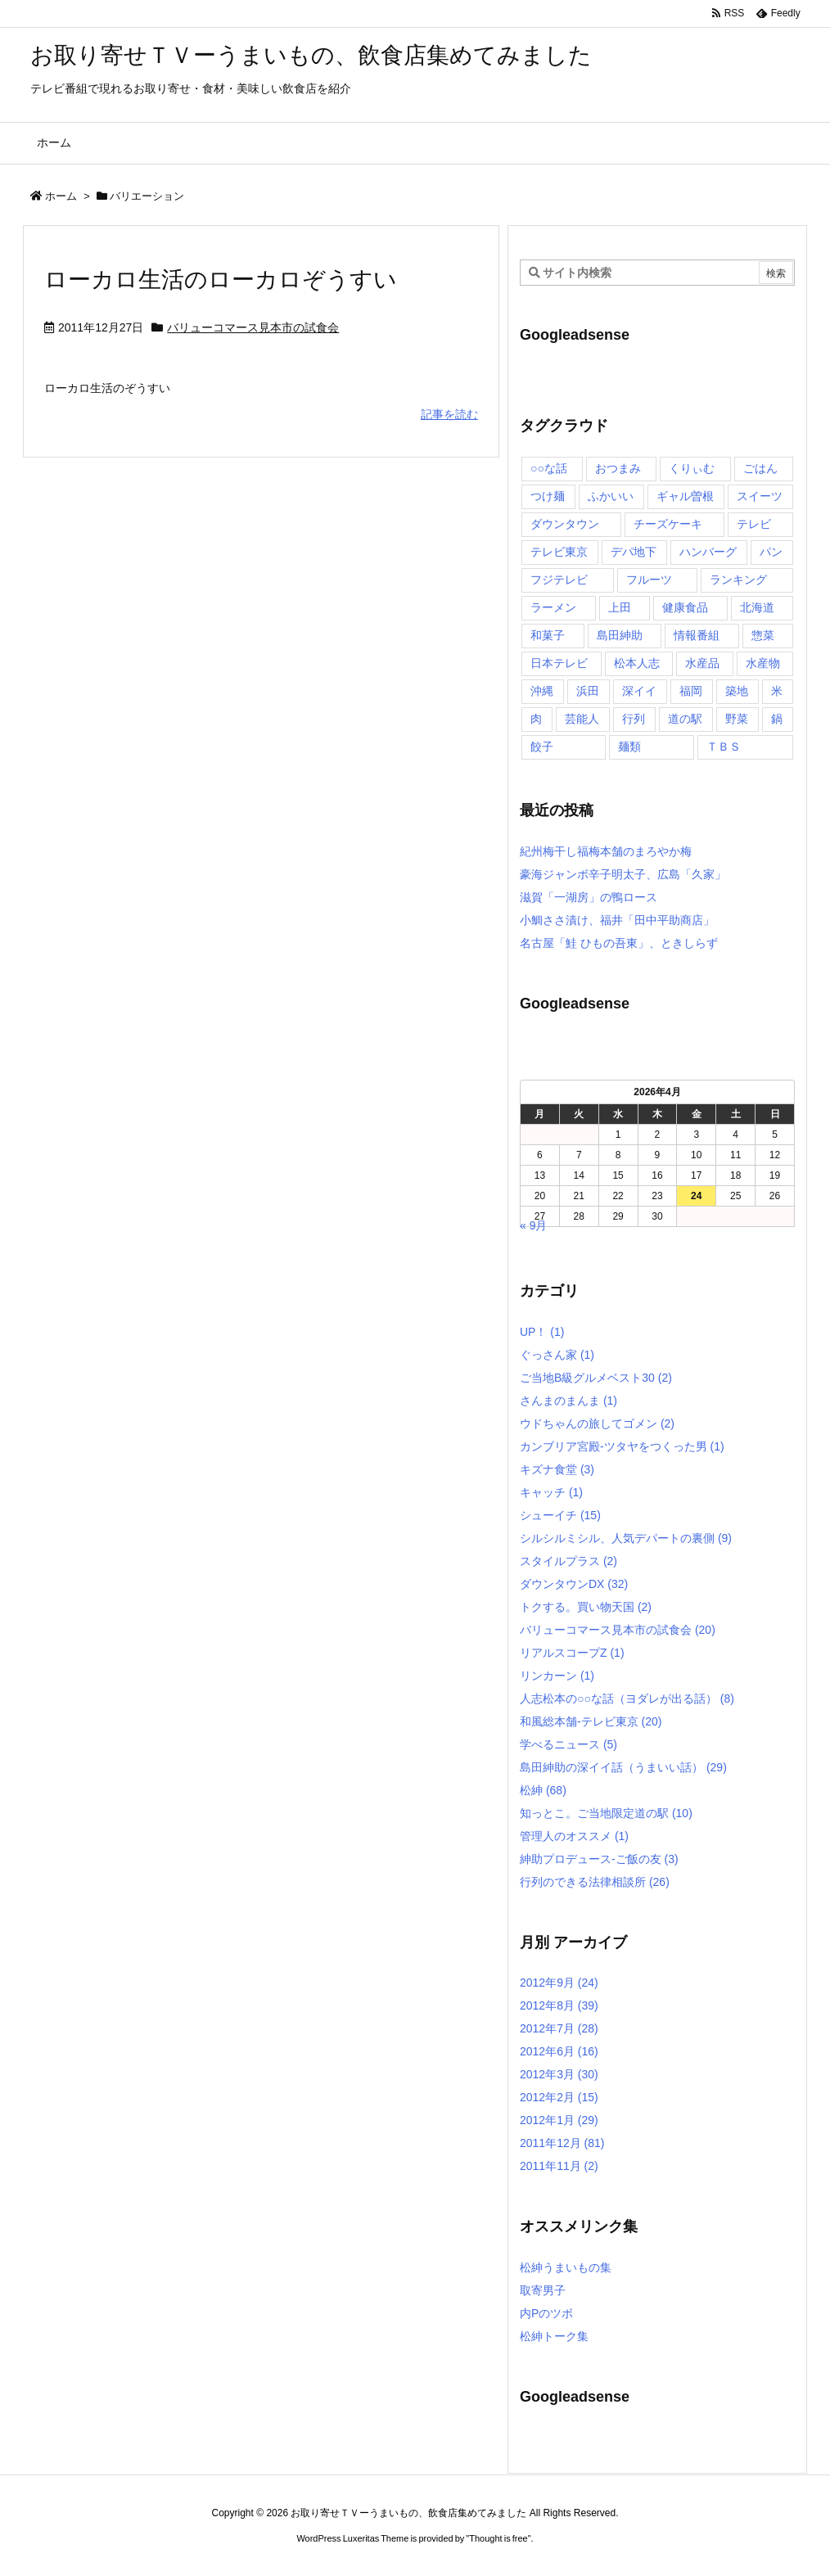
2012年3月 (559, 2074)
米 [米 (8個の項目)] (777, 690)
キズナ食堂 (557, 1469)
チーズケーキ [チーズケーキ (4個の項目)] (668, 523)
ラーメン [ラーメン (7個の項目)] (553, 607)
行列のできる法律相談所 (595, 1881)
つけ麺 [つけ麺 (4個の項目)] (547, 496)
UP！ (542, 1331)
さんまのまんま (568, 1400)
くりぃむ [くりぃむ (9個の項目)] (692, 468)
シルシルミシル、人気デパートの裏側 (626, 1538)
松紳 (543, 1790)
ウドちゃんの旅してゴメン (597, 1423)
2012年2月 (559, 2097)
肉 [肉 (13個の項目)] (536, 718)
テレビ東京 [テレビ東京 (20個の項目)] (559, 551)
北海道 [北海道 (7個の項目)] (757, 607)
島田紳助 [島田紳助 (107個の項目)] (620, 635)
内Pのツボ (546, 2313)
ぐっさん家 (557, 1354)
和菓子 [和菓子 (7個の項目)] (547, 635)
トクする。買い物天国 (586, 1606)
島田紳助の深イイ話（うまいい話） (623, 1767)
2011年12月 (562, 2143)
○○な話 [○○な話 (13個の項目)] (548, 468)
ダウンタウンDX (574, 1583)
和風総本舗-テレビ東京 (590, 1721)
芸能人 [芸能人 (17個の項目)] (582, 718)
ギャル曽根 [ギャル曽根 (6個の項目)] (685, 496)
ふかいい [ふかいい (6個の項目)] (611, 496)
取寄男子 (543, 2290)
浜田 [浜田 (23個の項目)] (587, 690)
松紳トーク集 (554, 2336)
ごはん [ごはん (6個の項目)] (760, 468)
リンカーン (557, 1675)
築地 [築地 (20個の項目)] (736, 690)
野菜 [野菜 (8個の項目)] (736, 718)
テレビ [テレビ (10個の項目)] (754, 523)
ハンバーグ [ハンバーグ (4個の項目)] (708, 551)
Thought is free (498, 2538)
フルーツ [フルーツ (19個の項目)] (649, 579)
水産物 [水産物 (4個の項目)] (763, 663)
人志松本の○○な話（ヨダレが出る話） (627, 1698)
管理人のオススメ (574, 1836)
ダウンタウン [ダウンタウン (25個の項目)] (564, 523)
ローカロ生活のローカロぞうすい (220, 279)
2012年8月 (559, 2005)
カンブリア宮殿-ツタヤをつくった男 (622, 1446)
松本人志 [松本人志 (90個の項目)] (637, 663)
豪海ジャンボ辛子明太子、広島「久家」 (623, 874)
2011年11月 (559, 2165)
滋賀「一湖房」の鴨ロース (588, 897)
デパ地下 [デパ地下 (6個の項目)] (633, 551)
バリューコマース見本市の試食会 (253, 327)
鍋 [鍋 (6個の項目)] (777, 718)
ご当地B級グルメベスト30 (596, 1377)
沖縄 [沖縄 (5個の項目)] (541, 690)
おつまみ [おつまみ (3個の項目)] (618, 468)
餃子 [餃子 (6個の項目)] (541, 746)
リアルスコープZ (572, 1652)
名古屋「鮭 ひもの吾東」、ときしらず (619, 943)
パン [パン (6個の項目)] (771, 551)
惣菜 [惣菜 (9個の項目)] (762, 635)
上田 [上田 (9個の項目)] (619, 607)
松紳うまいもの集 (565, 2267)
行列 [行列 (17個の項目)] (633, 718)
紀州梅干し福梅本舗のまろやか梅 (606, 851)
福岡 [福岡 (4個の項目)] (690, 690)
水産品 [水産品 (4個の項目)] (702, 663)
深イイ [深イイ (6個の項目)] (639, 690)
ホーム (61, 196)
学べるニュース (568, 1744)
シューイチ (560, 1515)
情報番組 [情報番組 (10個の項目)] (696, 635)
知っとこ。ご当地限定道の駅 (606, 1813)
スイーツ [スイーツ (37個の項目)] (760, 496)
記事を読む (449, 414)
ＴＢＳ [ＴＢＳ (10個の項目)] (723, 746)
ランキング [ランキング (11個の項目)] (738, 579)
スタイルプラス (568, 1561)
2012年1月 (559, 2120)
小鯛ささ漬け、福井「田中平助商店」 (617, 920)
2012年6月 (559, 2051)
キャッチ (551, 1492)
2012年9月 (559, 1982)
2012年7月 (559, 2028)
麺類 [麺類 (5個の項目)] (629, 746)
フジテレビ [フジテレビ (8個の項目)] (559, 579)
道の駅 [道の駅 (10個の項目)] (685, 718)
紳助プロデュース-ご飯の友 (599, 1858)
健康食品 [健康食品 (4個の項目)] (685, 607)
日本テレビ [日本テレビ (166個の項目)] (559, 663)
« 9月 (533, 1225)
